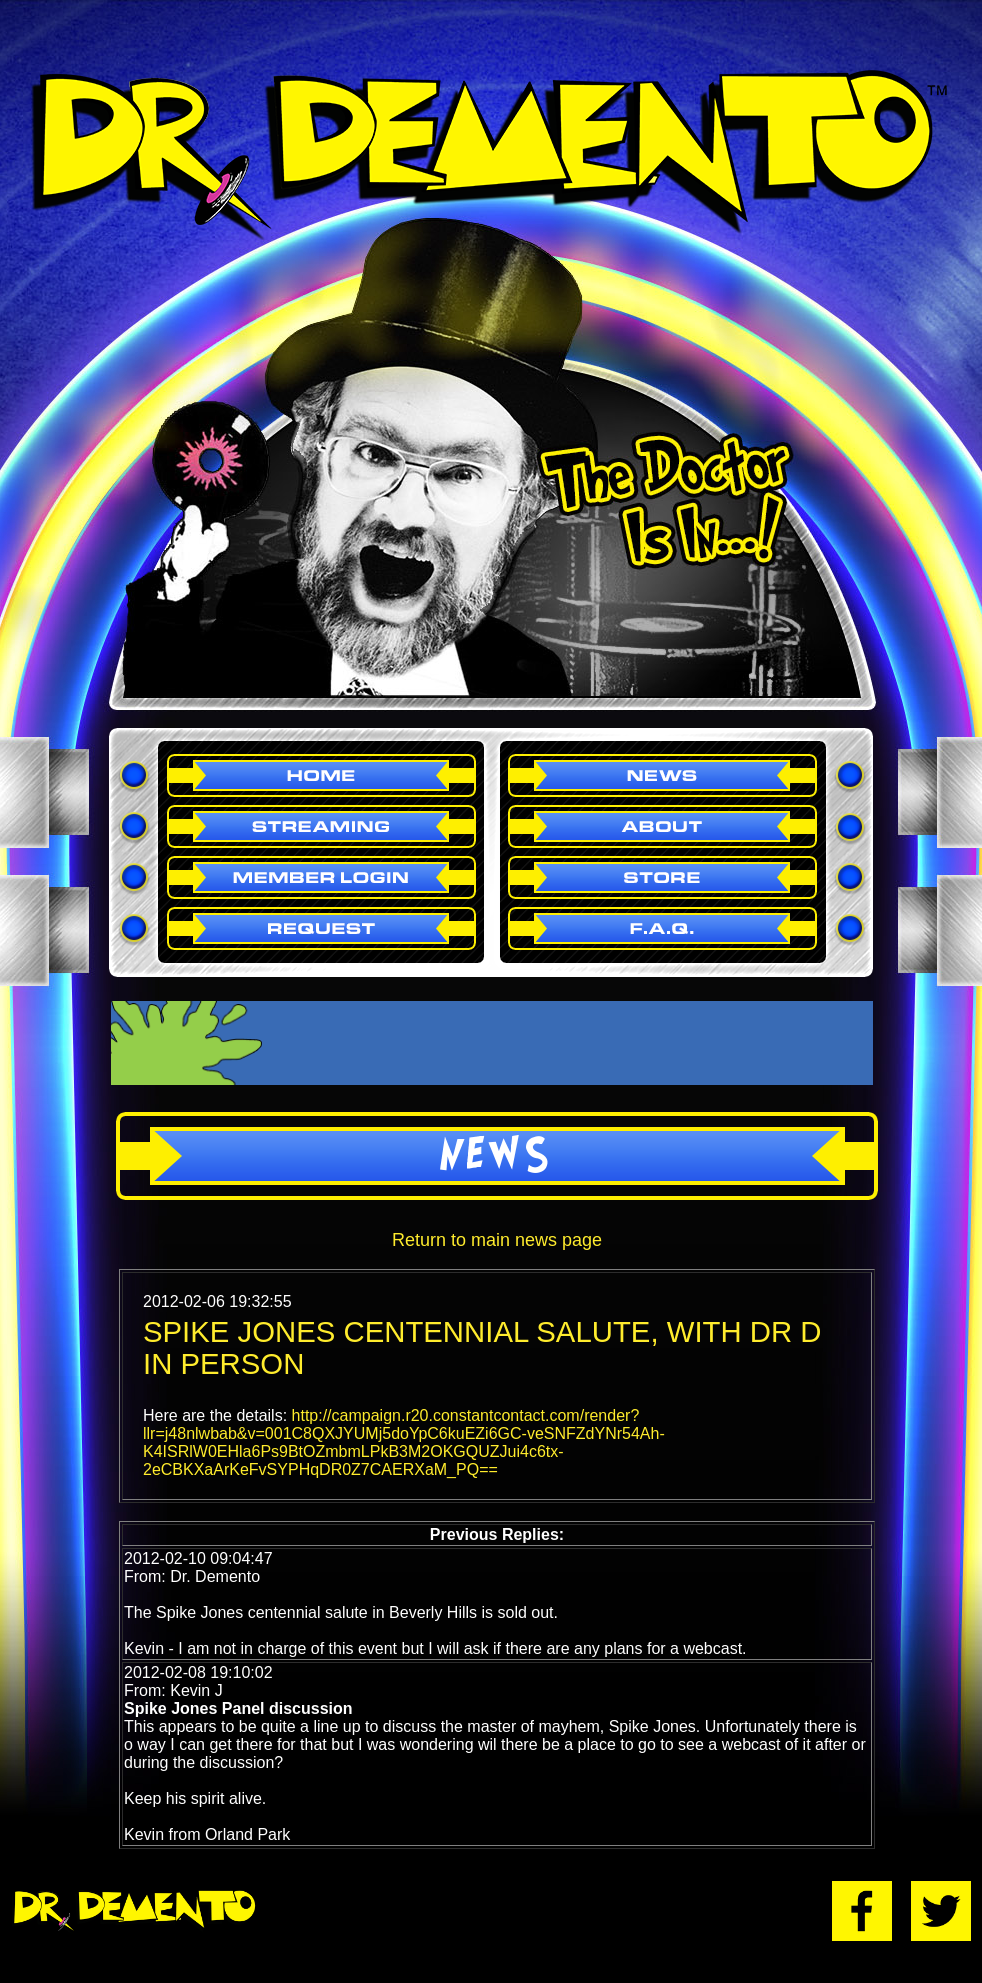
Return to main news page (497, 1240)
